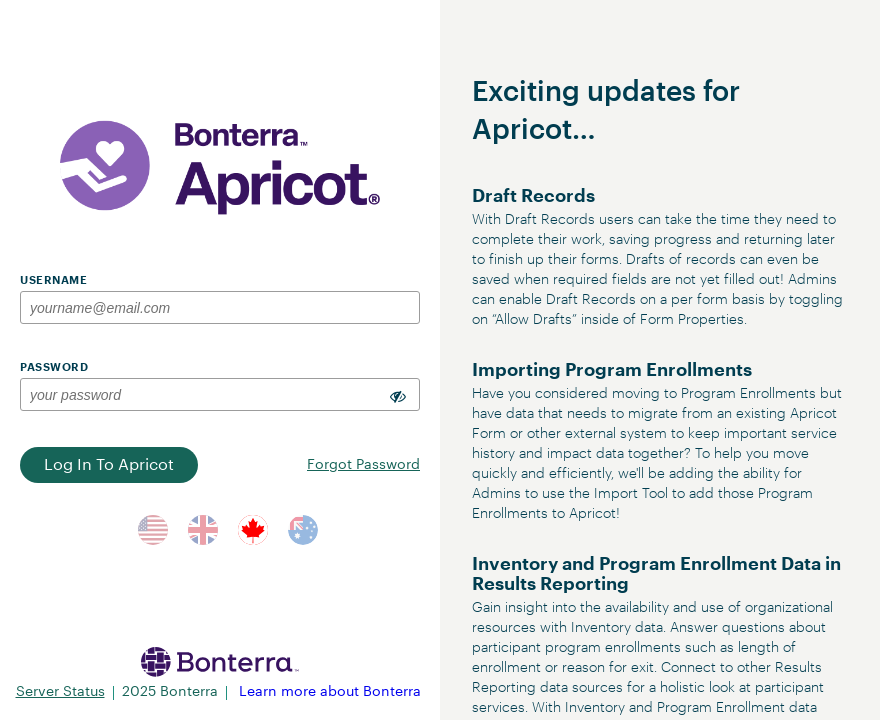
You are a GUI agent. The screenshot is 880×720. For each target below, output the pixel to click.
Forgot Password (363, 465)
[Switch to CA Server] (253, 530)
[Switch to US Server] (153, 530)
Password (54, 367)
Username (53, 280)
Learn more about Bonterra (330, 692)
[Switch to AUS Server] (303, 530)
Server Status (60, 692)
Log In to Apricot (109, 465)
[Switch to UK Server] (203, 530)
